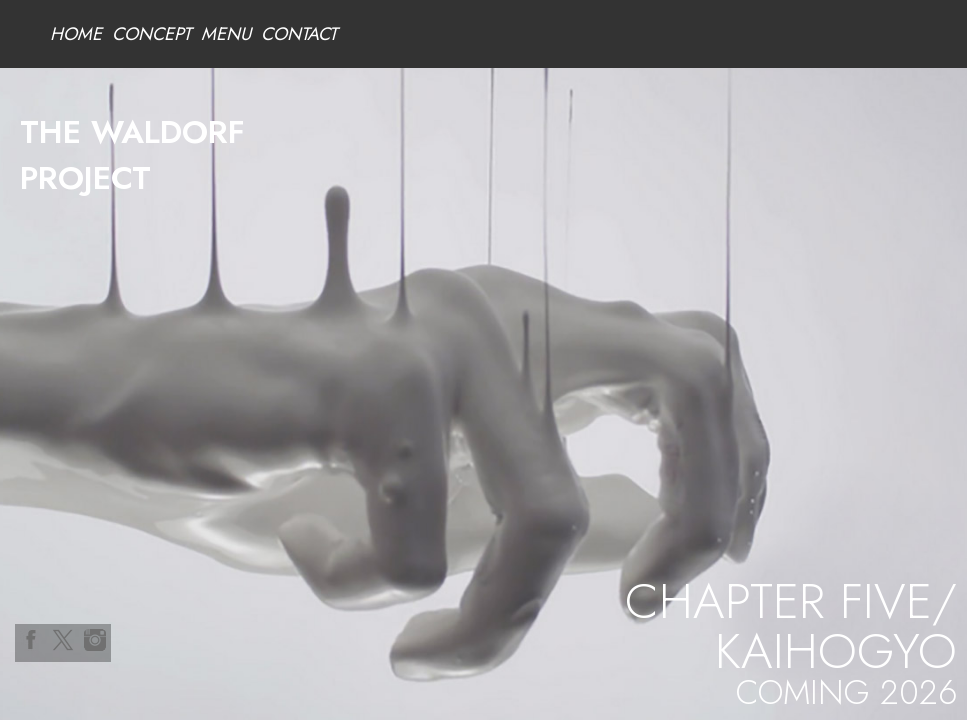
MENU (226, 34)
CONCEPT (151, 34)
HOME (76, 34)
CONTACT (299, 34)
